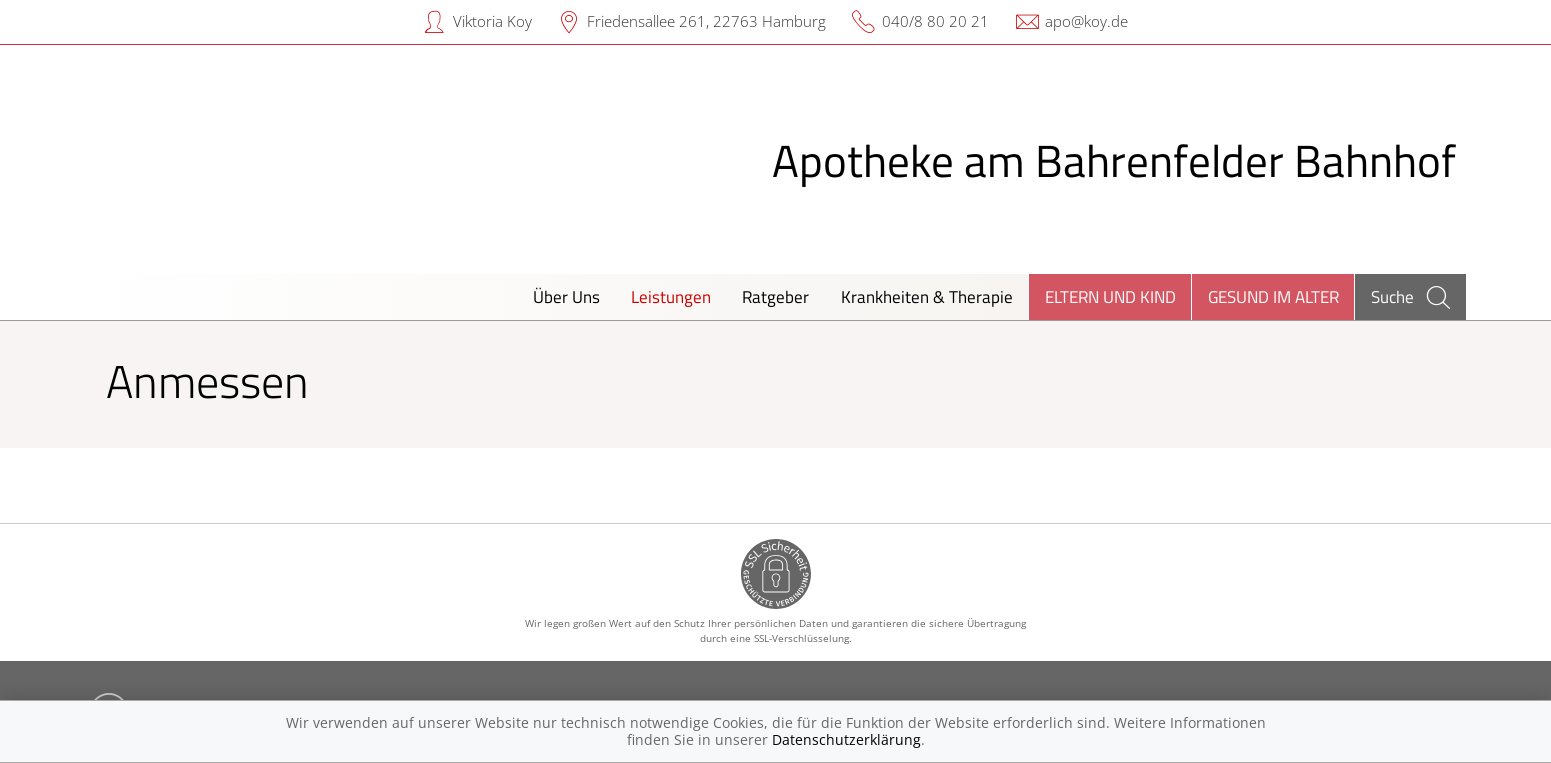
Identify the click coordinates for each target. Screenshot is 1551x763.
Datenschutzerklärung (846, 739)
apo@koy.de (1086, 21)
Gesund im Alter (1273, 296)
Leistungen (671, 296)
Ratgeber (775, 296)
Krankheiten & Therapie (927, 296)
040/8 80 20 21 (935, 21)
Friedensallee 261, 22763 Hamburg (706, 21)
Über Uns (566, 296)
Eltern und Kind (1110, 296)
